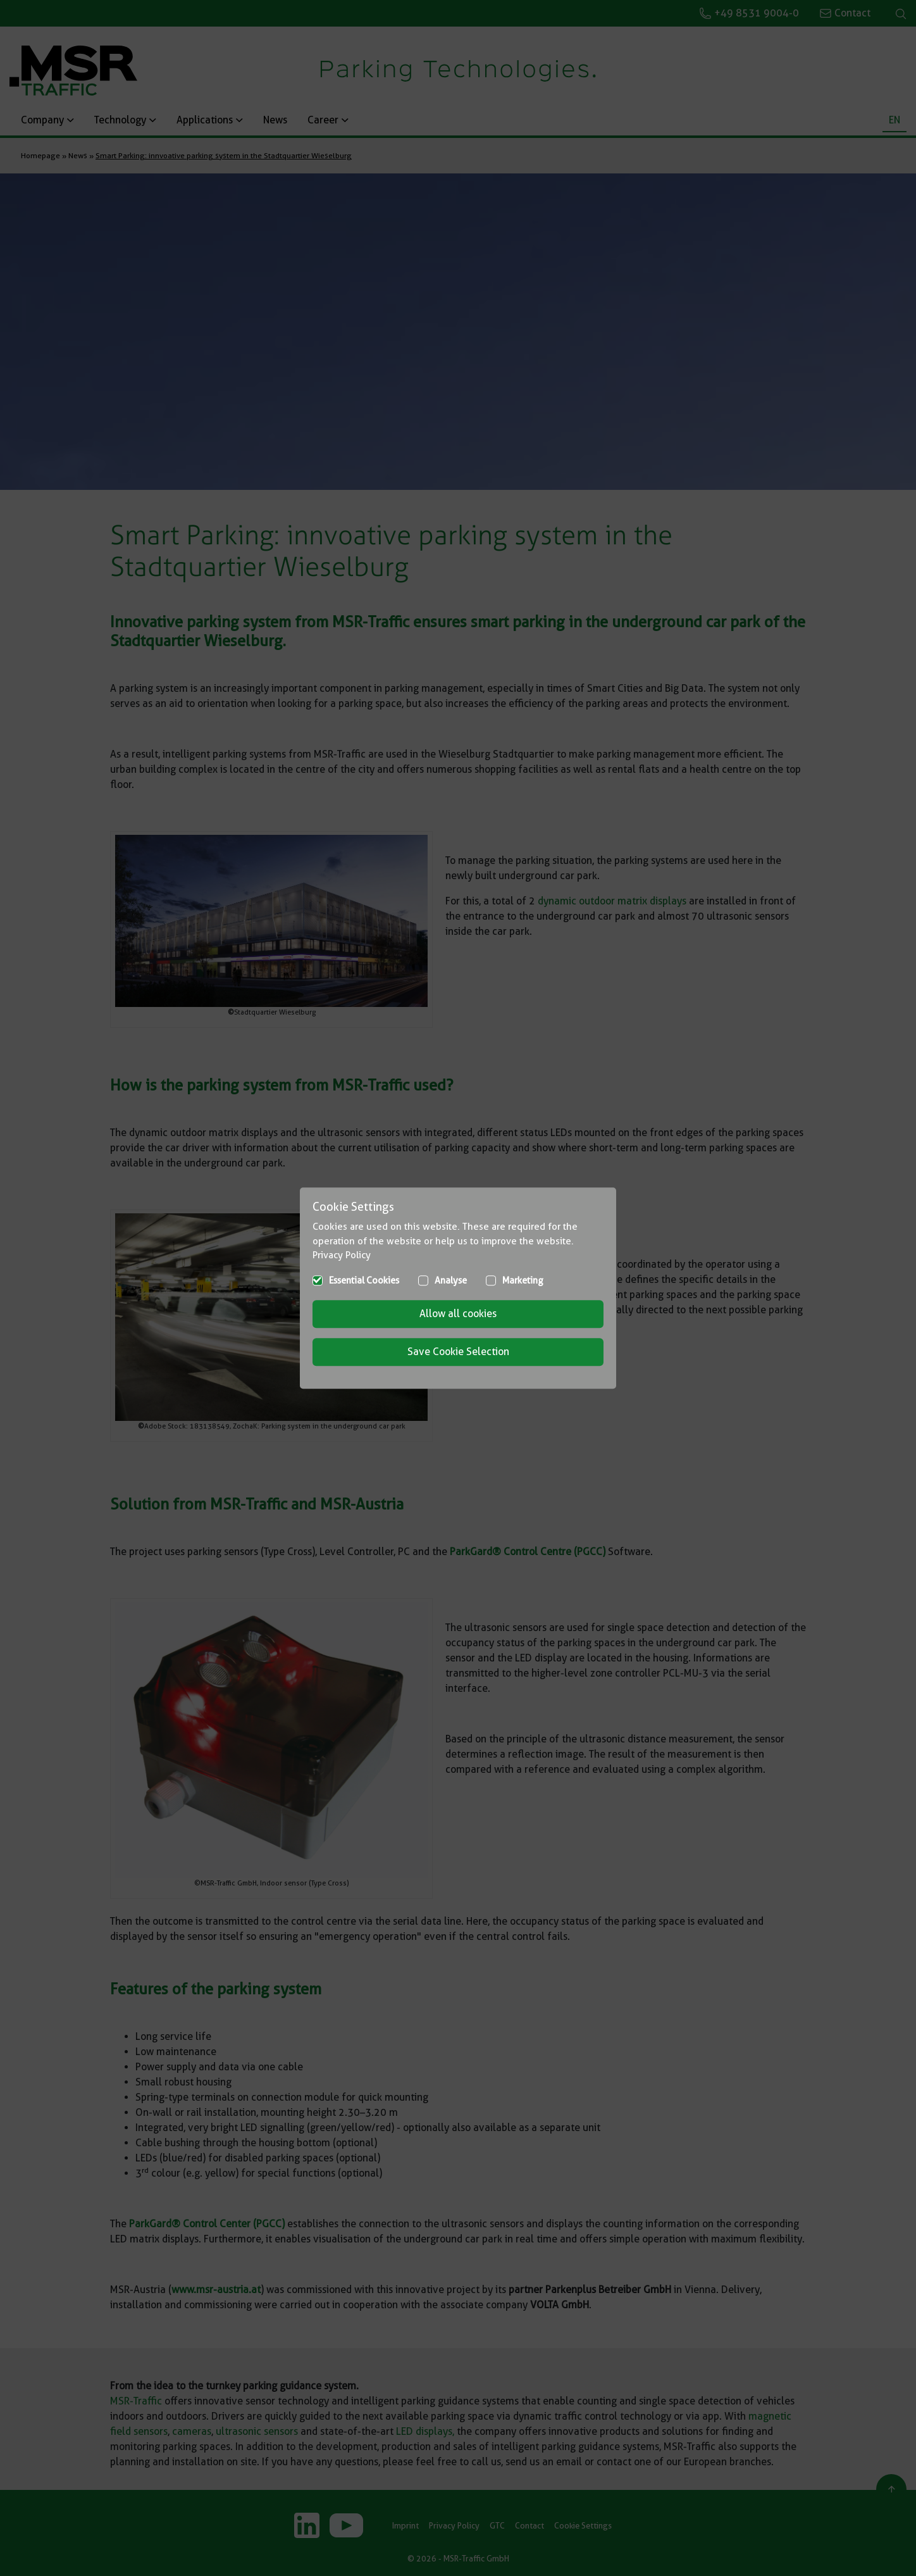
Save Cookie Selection (458, 1352)
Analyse (451, 1280)
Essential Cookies (364, 1280)
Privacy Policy (342, 1255)
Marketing (522, 1280)
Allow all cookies (458, 1314)
